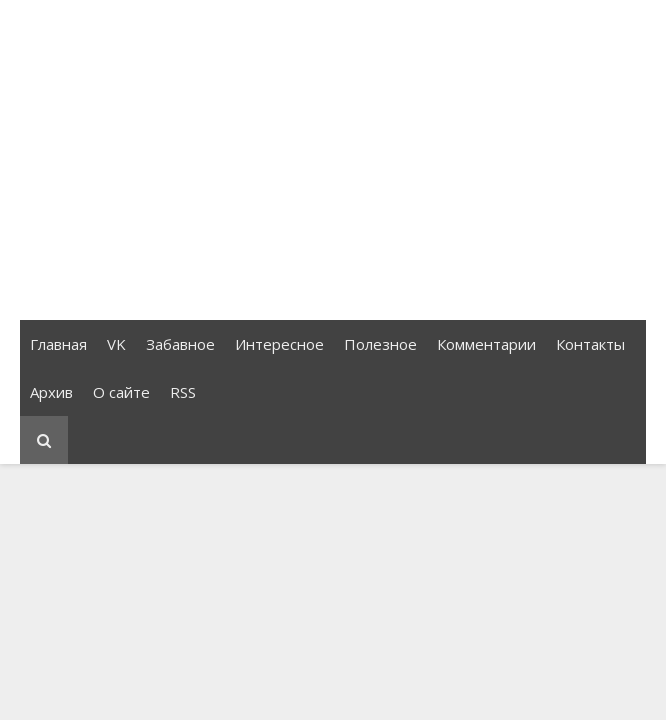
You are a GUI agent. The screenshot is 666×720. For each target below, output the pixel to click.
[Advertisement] (333, 160)
